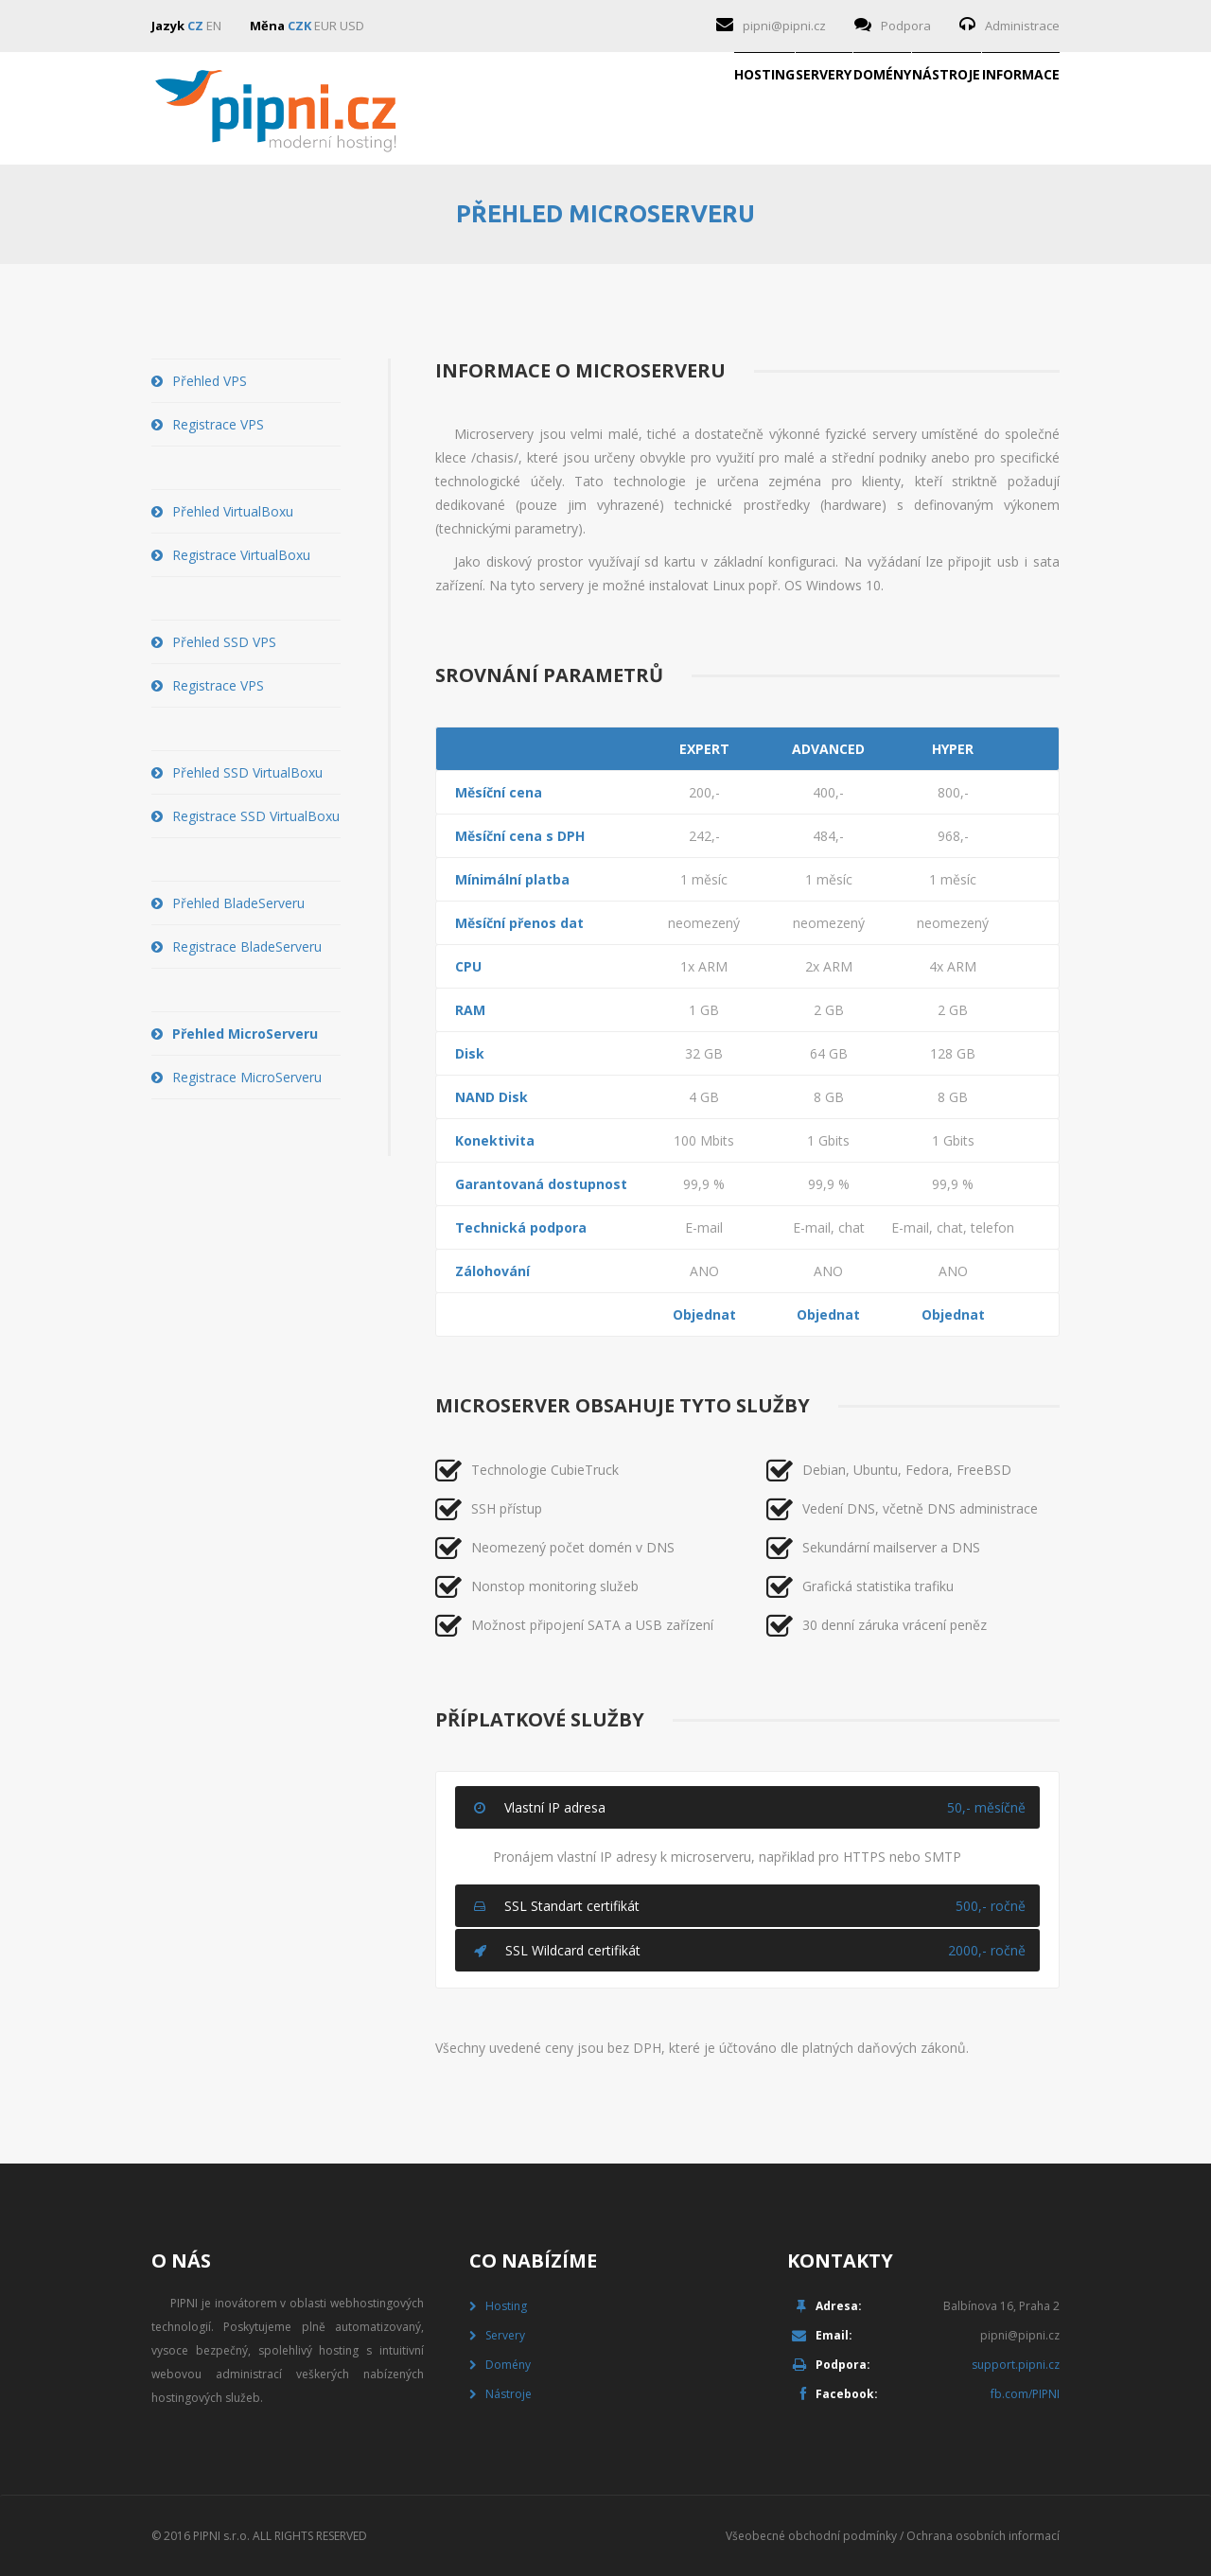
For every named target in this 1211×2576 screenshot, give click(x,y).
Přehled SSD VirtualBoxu (247, 772)
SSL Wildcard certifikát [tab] (750, 1950)
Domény (729, 108)
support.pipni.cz (1016, 2365)
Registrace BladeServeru (247, 946)
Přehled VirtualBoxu (232, 511)
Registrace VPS (218, 424)
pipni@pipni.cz (784, 25)
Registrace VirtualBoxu (241, 555)
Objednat (704, 1314)
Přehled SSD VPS (224, 642)
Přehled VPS (209, 381)
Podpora (906, 25)
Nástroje (854, 108)
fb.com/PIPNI (1025, 2394)
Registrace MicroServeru (247, 1077)
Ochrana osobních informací (983, 2536)
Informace (989, 108)
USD (352, 25)
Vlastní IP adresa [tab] (750, 1807)
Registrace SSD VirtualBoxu (256, 816)
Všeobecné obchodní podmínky (811, 2536)
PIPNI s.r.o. (221, 2536)
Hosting (489, 108)
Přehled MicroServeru (245, 1034)
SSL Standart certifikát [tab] (750, 1906)
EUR (325, 25)
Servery (610, 108)
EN (213, 25)
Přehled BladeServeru (238, 903)
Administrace (1022, 25)
